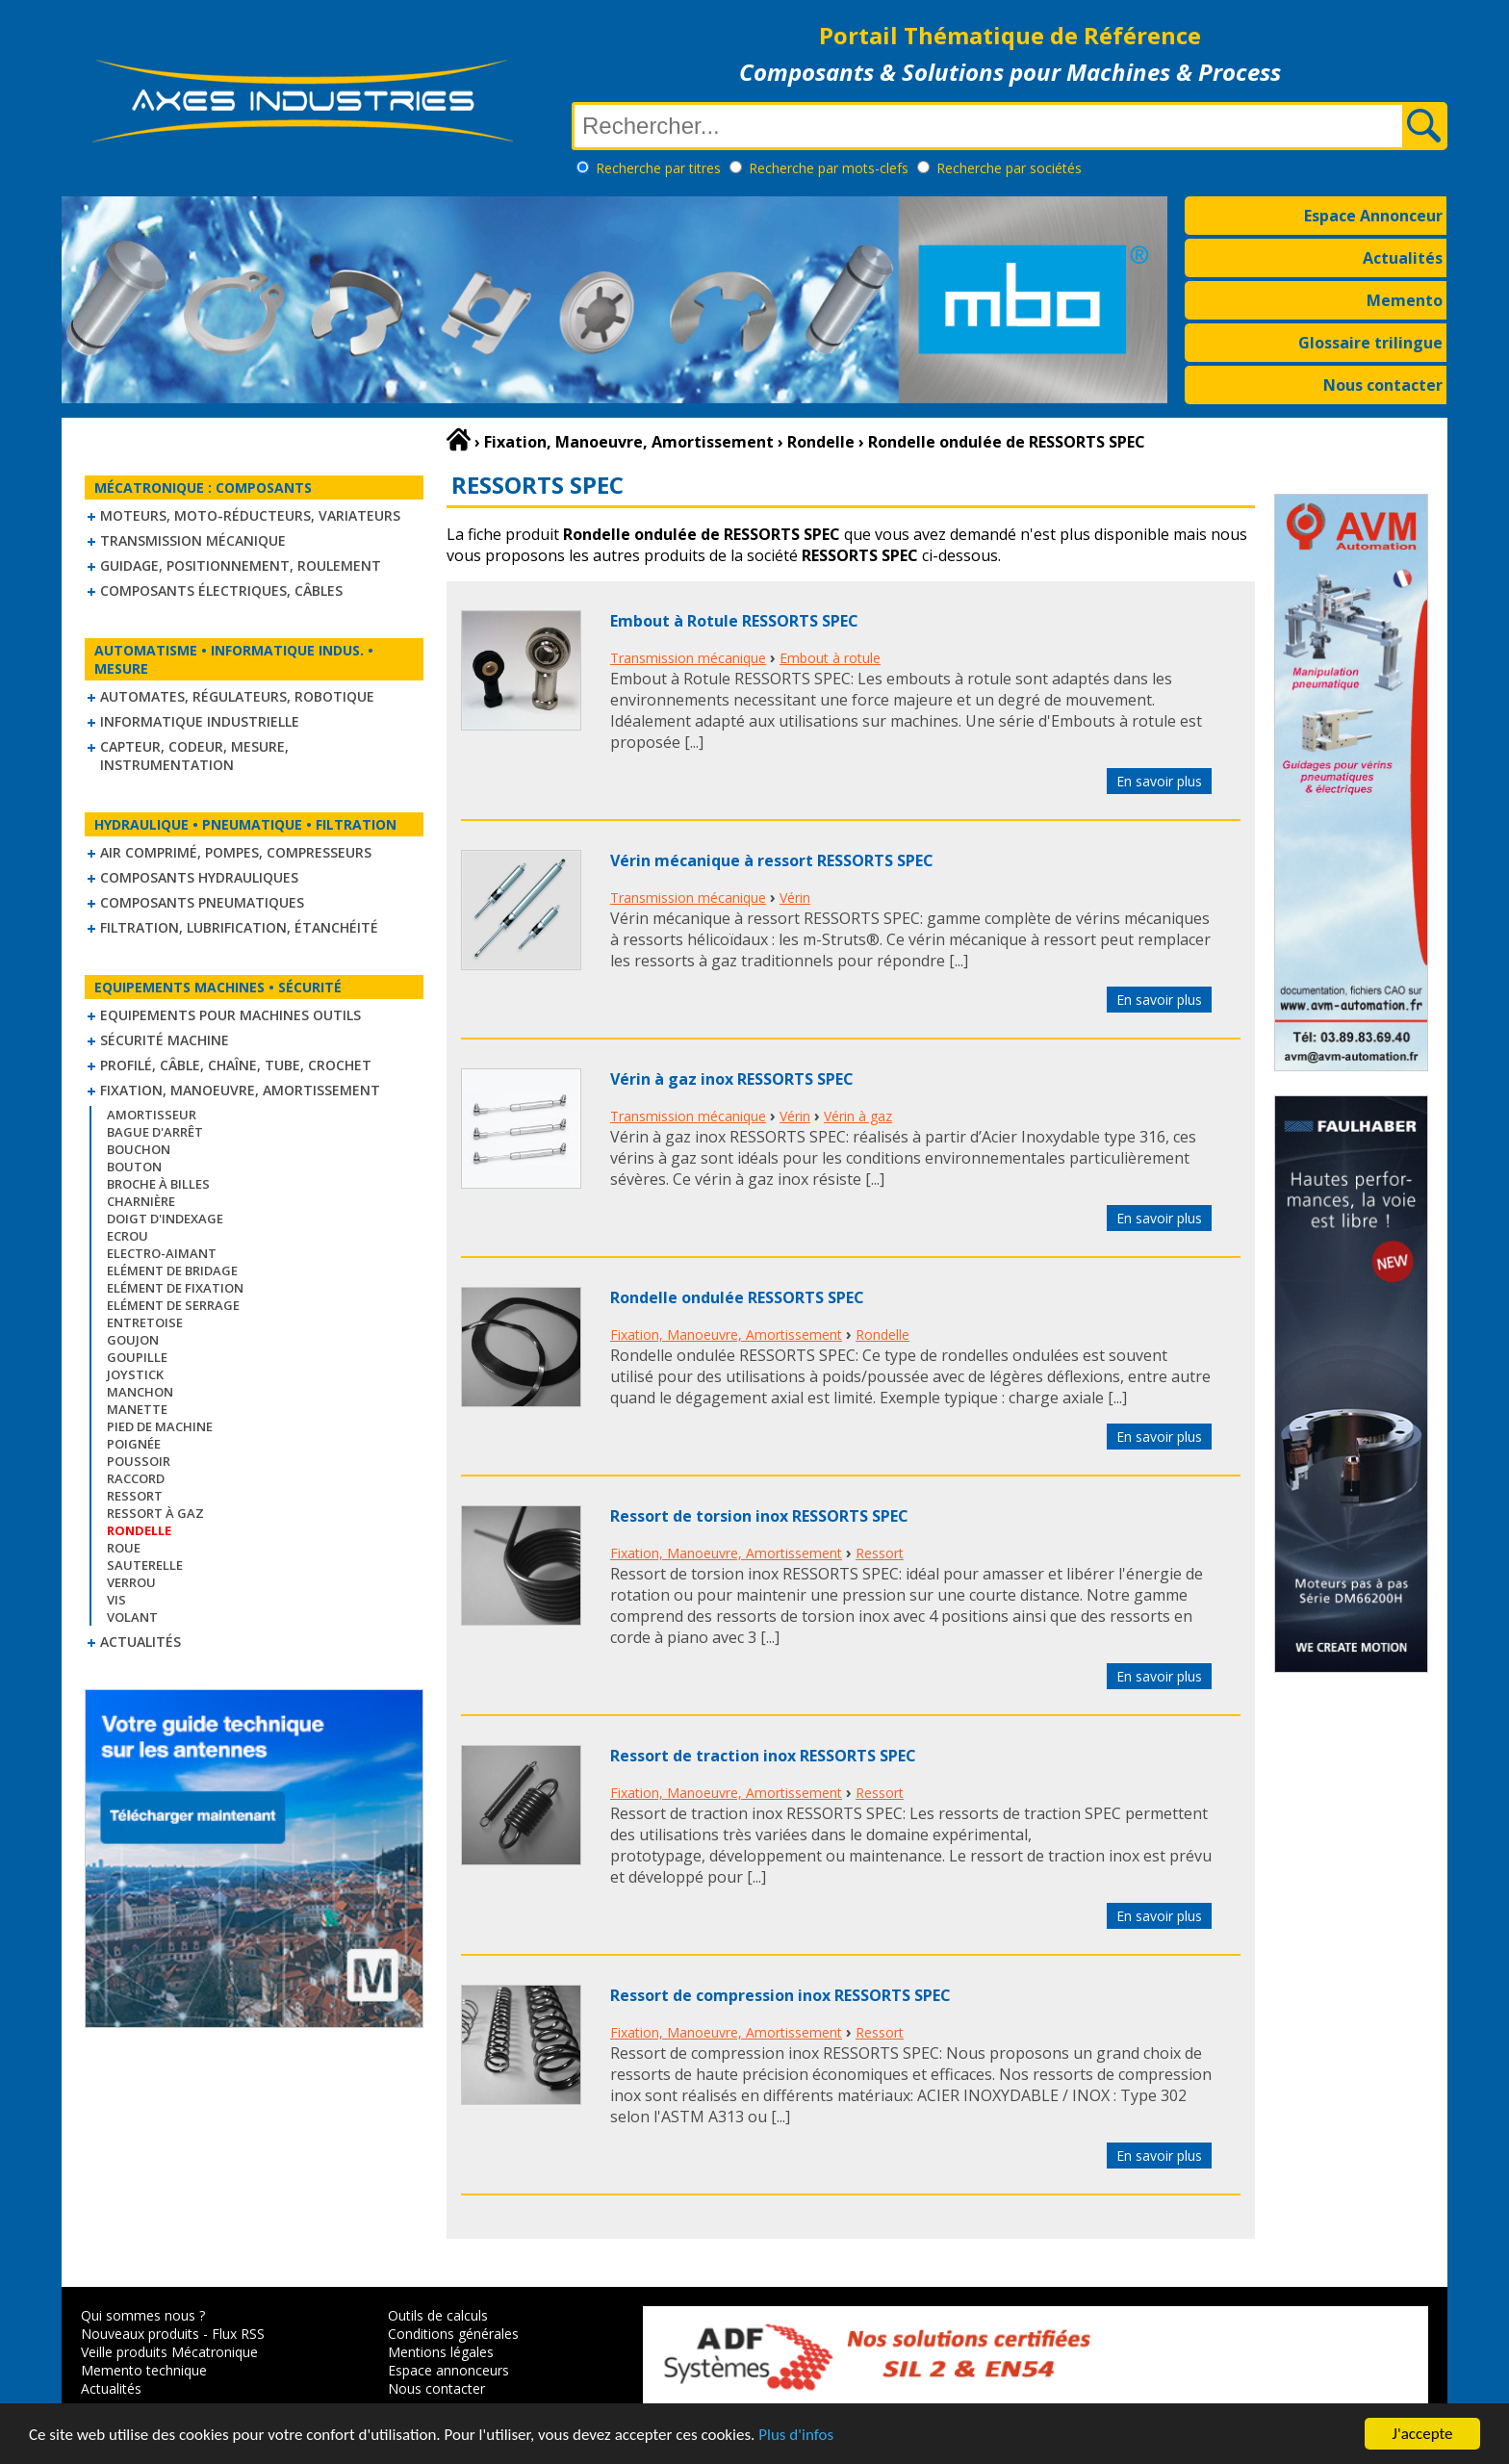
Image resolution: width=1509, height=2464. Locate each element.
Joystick (135, 1374)
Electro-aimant (162, 1253)
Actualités (1403, 258)
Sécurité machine (164, 1040)
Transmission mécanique (193, 540)
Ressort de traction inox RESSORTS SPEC (763, 1755)
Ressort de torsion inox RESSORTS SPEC (759, 1516)
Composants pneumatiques (202, 902)
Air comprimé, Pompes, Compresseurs (235, 852)
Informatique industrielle (199, 721)
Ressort (135, 1495)
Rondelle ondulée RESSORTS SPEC (737, 1297)
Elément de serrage (173, 1305)
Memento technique (144, 2370)
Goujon (133, 1339)
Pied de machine (160, 1426)
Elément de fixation (175, 1287)
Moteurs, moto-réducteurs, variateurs (250, 515)
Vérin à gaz (858, 1116)
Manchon (140, 1391)
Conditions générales (453, 2333)
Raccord (136, 1478)
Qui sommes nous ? (143, 2315)
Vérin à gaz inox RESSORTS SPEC (732, 1079)
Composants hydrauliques (199, 877)
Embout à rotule (830, 658)
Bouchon (138, 1149)
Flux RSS (238, 2333)
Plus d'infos (795, 2436)
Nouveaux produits (140, 2333)
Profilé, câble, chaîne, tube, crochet (235, 1065)
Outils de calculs (438, 2315)
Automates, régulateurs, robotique (237, 696)
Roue (124, 1547)
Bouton (134, 1166)
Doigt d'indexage (165, 1218)
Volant (132, 1617)
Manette (137, 1409)
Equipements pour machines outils (230, 1015)
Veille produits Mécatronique (169, 2352)
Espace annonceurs (448, 2370)
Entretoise (145, 1322)
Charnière (141, 1201)
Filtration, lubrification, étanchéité (239, 927)
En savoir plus (1159, 781)
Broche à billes (158, 1184)
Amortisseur (151, 1114)
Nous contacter (1383, 385)
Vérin (795, 897)
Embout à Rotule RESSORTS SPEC (734, 620)
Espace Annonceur (1373, 215)
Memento (1405, 300)
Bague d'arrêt (155, 1132)
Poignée (134, 1443)
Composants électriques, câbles (221, 590)
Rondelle (882, 1334)
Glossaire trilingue (1370, 342)
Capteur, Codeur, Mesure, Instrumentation (194, 755)
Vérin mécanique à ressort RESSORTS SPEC (772, 860)
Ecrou (127, 1236)
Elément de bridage (172, 1270)
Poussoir (138, 1461)
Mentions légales (441, 2352)
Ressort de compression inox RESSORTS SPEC (780, 1995)
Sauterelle (145, 1565)
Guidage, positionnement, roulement (240, 565)
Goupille (137, 1357)
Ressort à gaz (155, 1513)
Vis (116, 1599)
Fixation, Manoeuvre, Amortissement (240, 1090)
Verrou (131, 1582)
